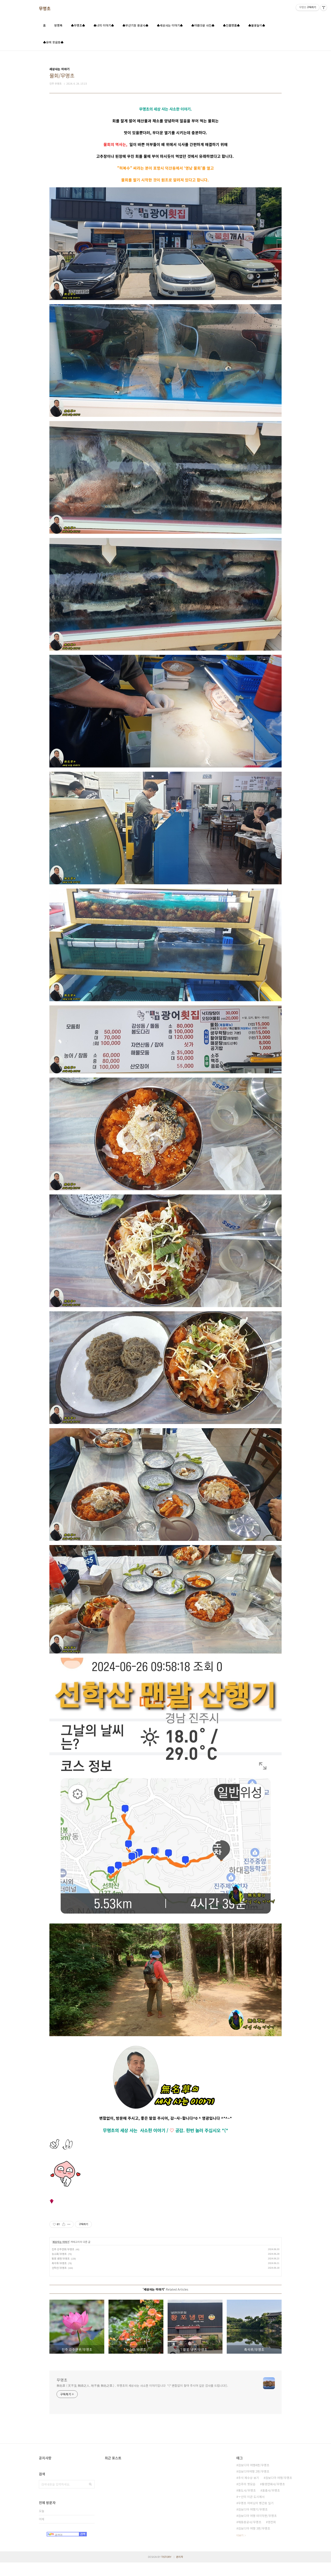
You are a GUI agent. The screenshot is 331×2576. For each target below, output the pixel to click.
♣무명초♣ (78, 25)
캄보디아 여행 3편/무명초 (254, 2528)
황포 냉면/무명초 (61, 2258)
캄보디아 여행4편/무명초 (253, 2465)
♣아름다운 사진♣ (202, 25)
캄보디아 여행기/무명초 (253, 2509)
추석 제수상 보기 (248, 2478)
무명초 (45, 8)
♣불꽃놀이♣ (256, 25)
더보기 (239, 2535)
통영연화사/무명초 (273, 2484)
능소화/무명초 (59, 2254)
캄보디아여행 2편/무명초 (253, 2471)
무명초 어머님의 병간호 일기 (256, 2503)
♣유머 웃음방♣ (53, 42)
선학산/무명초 (59, 2267)
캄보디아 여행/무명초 (278, 2478)
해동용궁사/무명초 (249, 2522)
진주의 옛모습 (246, 2484)
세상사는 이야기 (60, 2242)
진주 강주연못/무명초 (63, 2249)
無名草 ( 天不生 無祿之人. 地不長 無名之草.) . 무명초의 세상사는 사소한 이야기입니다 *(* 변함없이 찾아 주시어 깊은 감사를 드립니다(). (142, 2385)
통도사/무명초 (247, 2490)
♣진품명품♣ (231, 25)
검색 (90, 2484)
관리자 (179, 2556)
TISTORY (166, 2556)
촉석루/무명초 (59, 2263)
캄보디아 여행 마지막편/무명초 (257, 2516)
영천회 (272, 2522)
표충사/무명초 (271, 2490)
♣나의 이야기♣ (104, 25)
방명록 (58, 25)
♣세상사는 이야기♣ (170, 25)
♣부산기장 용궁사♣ (135, 25)
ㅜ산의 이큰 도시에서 (251, 2497)
